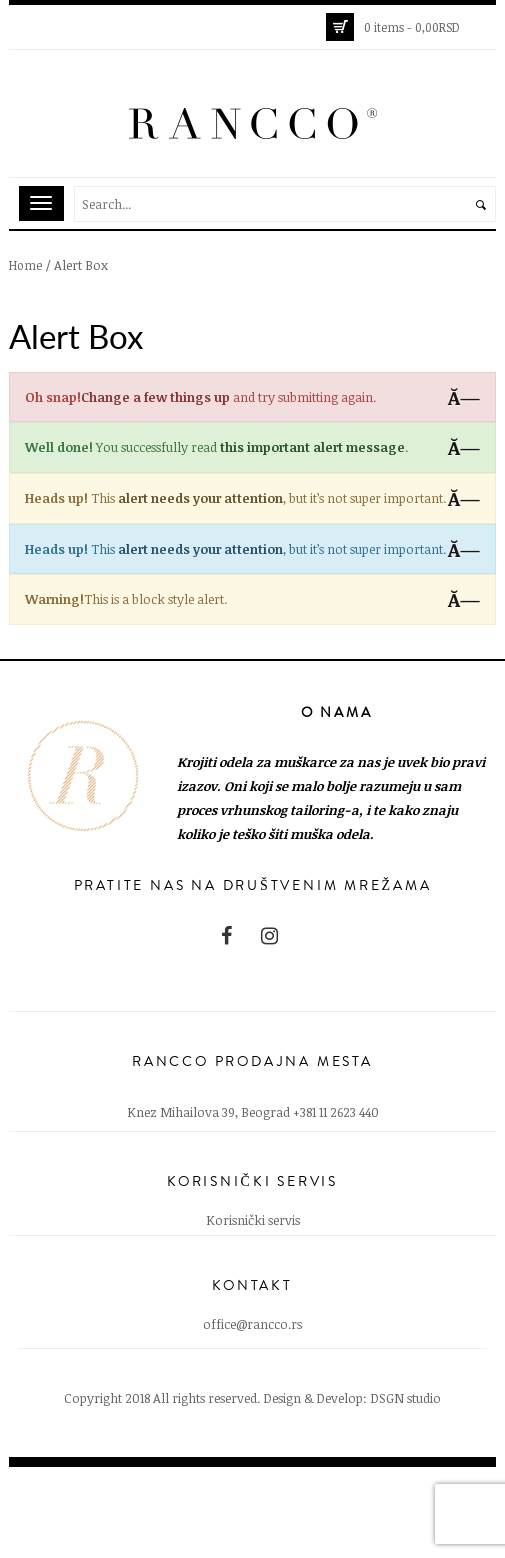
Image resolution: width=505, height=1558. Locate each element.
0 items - (412, 27)
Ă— (464, 398)
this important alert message (312, 447)
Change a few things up (155, 397)
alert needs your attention (200, 498)
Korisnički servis (253, 1220)
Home (25, 265)
